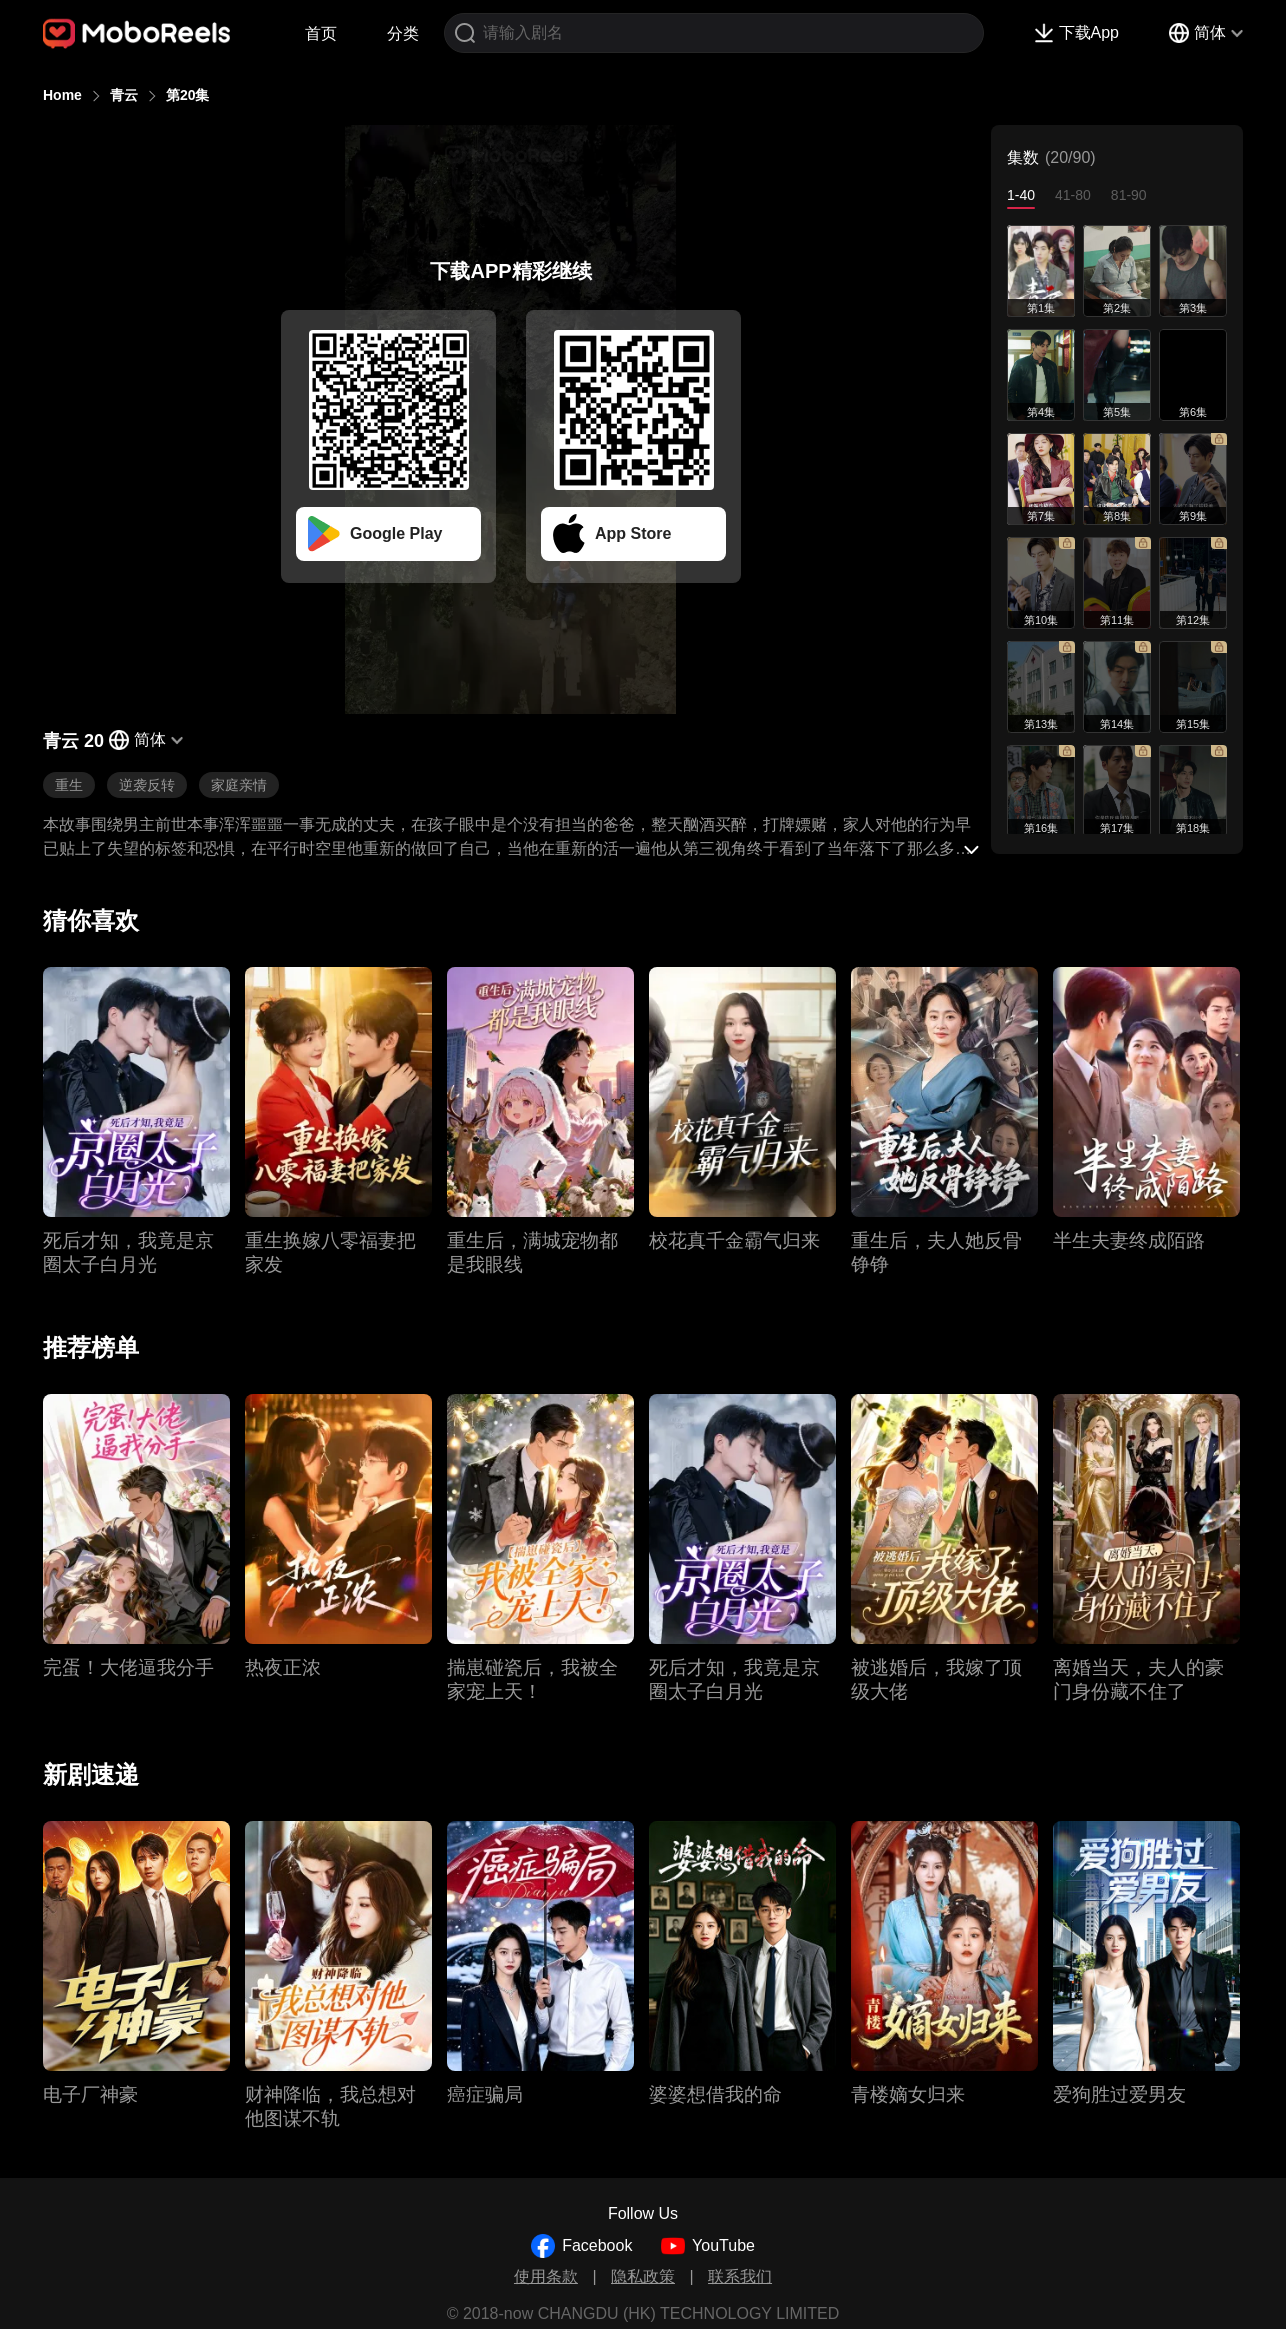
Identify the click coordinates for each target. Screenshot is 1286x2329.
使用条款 (546, 2276)
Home (62, 95)
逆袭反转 (147, 785)
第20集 (188, 95)
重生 (69, 785)
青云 (124, 95)
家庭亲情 (239, 785)
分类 (403, 33)
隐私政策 (643, 2276)
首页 (321, 33)
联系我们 (740, 2276)
